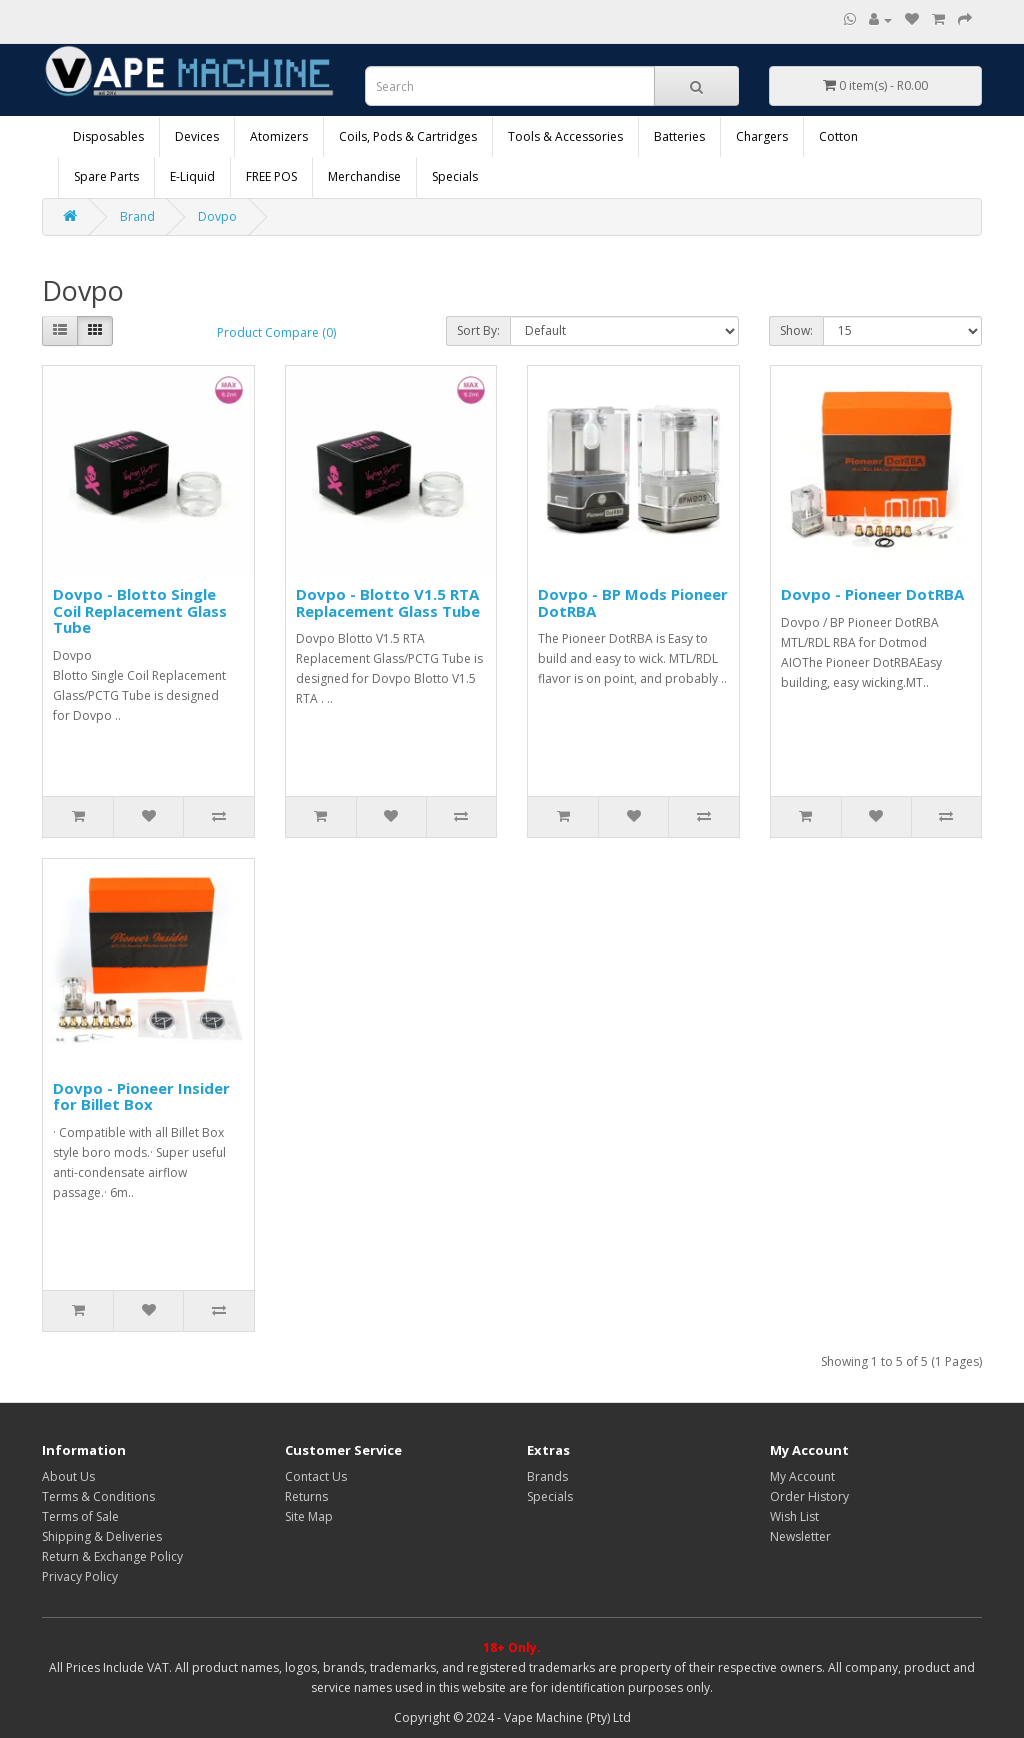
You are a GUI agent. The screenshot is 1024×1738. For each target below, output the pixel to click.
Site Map (309, 1516)
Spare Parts (106, 176)
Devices (197, 136)
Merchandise (364, 176)
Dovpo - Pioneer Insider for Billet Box (141, 1096)
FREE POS (271, 176)
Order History (809, 1496)
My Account (802, 1476)
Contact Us (316, 1476)
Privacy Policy (80, 1576)
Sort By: (478, 330)
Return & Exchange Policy (112, 1556)
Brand (137, 216)
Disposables (108, 136)
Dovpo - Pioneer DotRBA (872, 594)
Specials (455, 176)
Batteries (679, 136)
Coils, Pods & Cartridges (408, 136)
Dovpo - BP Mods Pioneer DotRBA (633, 602)
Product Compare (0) (276, 332)
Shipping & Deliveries (102, 1536)
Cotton (838, 136)
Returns (306, 1496)
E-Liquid (192, 176)
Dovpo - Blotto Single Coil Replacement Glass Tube (140, 610)
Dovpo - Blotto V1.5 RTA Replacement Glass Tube (388, 602)
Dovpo (217, 216)
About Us (68, 1476)
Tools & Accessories (565, 136)
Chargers (762, 136)
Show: (796, 330)
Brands (547, 1476)
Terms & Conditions (98, 1496)
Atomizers (279, 136)
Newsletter (800, 1536)
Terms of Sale (80, 1516)
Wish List (794, 1516)
